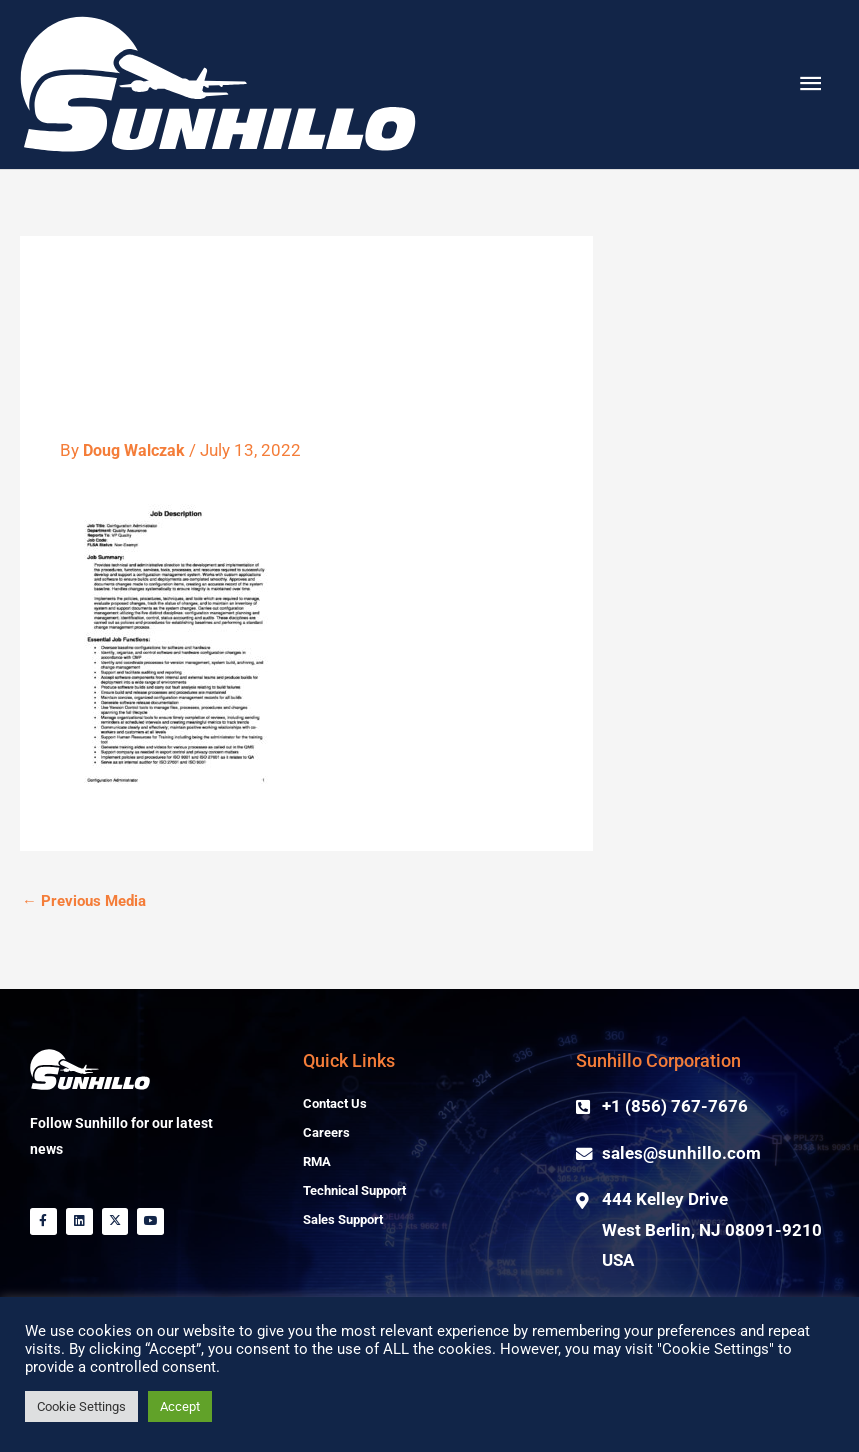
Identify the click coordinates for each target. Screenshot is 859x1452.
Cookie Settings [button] (81, 1406)
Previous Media (84, 945)
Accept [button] (180, 1406)
